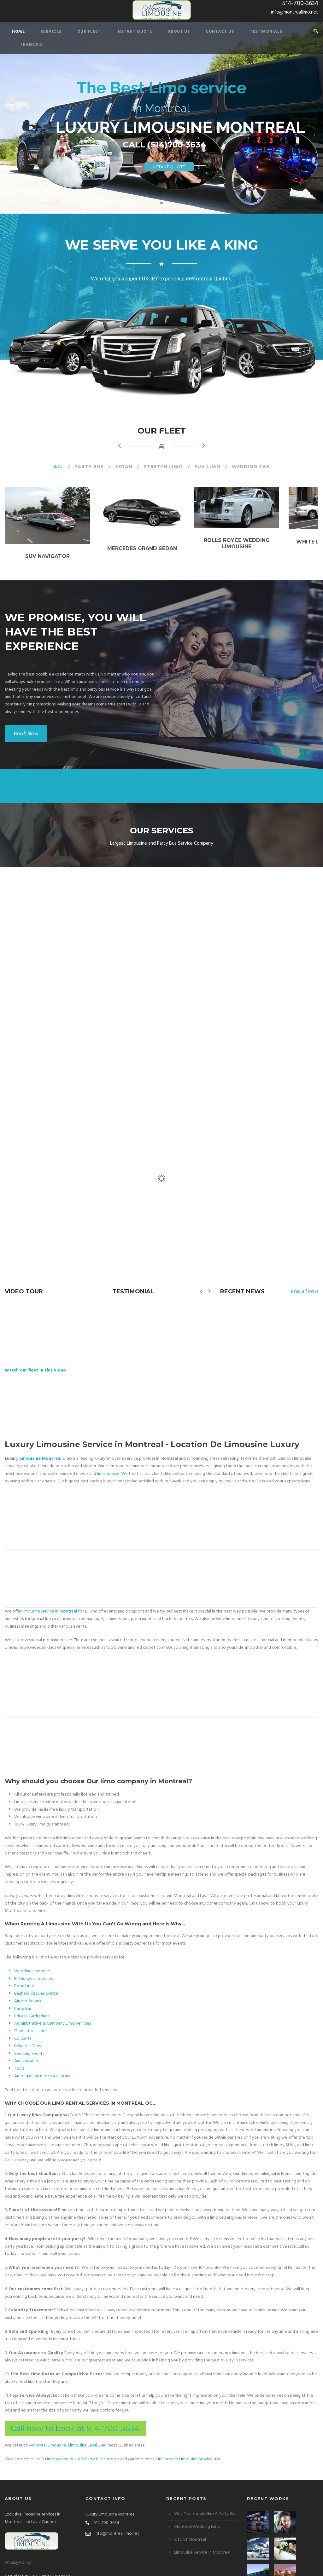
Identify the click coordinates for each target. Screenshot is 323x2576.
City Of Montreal (190, 2530)
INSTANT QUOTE (168, 166)
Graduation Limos (30, 2022)
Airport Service (28, 1992)
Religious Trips (27, 2037)
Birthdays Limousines (33, 1969)
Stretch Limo (163, 467)
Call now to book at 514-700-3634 (75, 2419)
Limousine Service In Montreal (202, 2543)
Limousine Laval (82, 2436)
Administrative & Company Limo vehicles (52, 2014)
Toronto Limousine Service (187, 2450)
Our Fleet (89, 31)
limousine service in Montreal (50, 1602)
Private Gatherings (31, 2007)
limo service (108, 1464)
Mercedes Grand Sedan (161, 556)
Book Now (26, 742)
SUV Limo (207, 467)
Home (18, 31)
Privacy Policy (18, 2553)
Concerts (22, 2029)
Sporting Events (29, 2044)
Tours (19, 2059)
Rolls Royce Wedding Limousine (269, 546)
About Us (179, 31)
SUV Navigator (54, 565)
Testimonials (266, 31)
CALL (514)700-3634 (164, 145)
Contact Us (220, 31)
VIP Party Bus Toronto (98, 2450)
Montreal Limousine (47, 2436)
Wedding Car (251, 467)
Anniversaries (26, 2052)
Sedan (123, 467)
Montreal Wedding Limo (197, 2517)
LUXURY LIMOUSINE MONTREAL (180, 127)
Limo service (56, 2450)
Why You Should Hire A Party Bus (205, 2505)
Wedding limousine (32, 1962)
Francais (32, 44)
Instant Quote (134, 31)
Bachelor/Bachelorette (36, 1984)
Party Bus (89, 467)
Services (51, 31)
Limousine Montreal (40, 1449)
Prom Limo (24, 1977)
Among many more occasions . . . (44, 2067)
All (58, 467)
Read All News (304, 1300)
